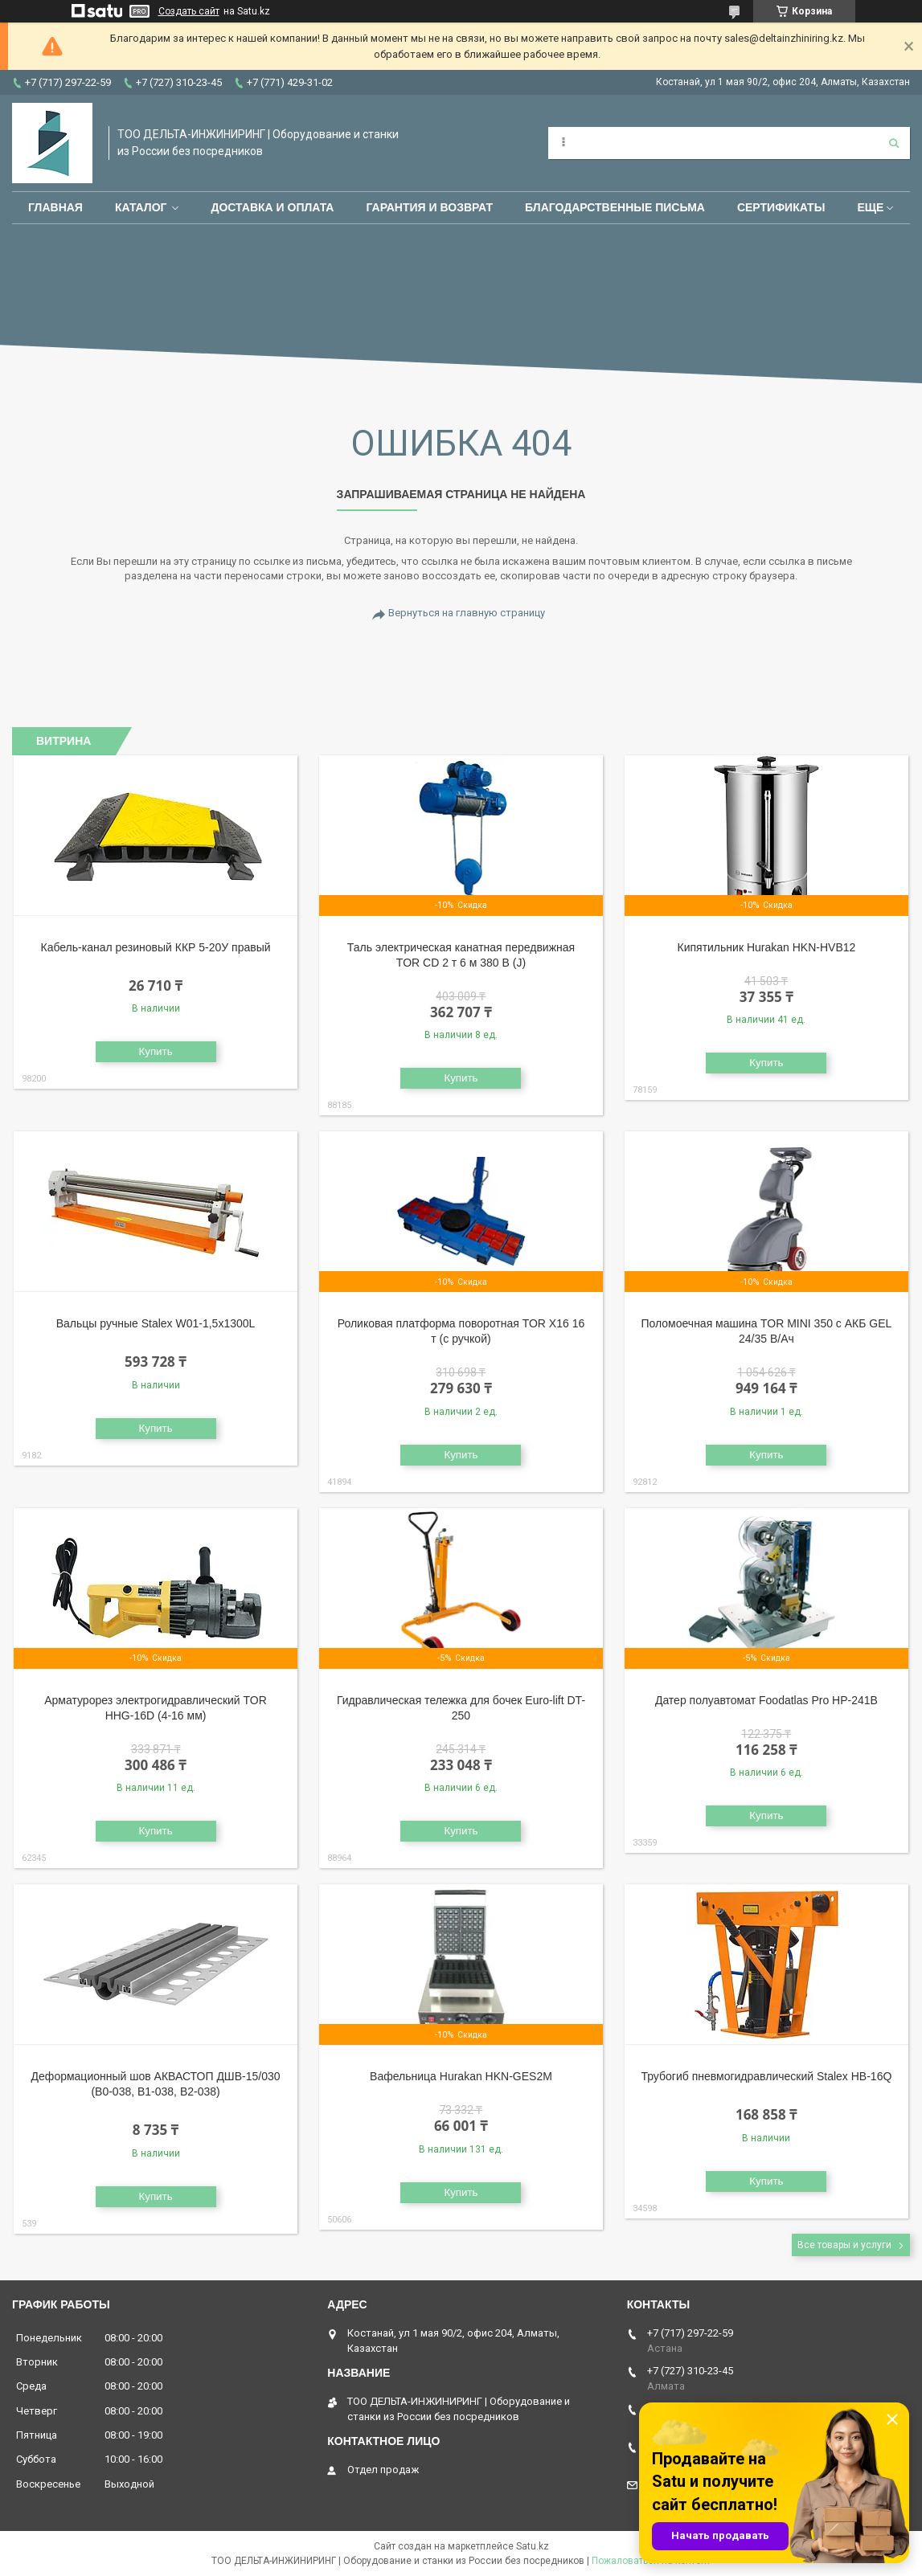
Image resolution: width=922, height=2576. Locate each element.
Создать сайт (188, 11)
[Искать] (894, 143)
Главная (55, 207)
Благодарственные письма (615, 207)
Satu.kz (532, 2546)
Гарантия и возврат (429, 207)
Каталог (141, 207)
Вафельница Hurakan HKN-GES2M (461, 2076)
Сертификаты (781, 207)
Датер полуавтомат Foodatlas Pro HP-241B (766, 1700)
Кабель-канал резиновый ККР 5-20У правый (156, 947)
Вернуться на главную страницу (466, 613)
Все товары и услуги (844, 2245)
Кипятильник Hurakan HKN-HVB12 (767, 947)
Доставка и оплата (272, 207)
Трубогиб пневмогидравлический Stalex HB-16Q (766, 2076)
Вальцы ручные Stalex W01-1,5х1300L (156, 1323)
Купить (155, 1051)
